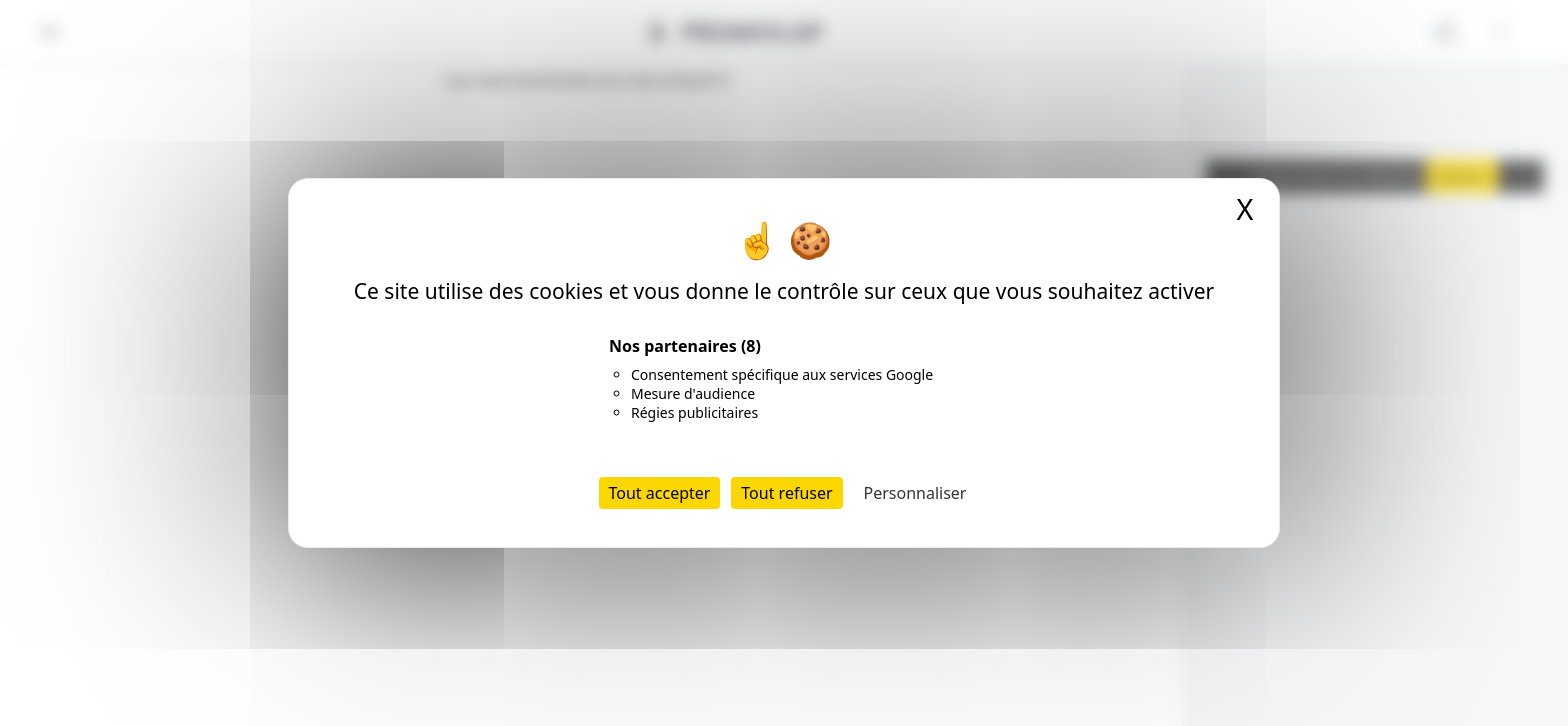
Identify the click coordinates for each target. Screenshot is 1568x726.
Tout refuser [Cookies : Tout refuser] (786, 493)
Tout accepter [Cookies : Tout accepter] (660, 493)
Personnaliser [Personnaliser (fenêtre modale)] (915, 493)
